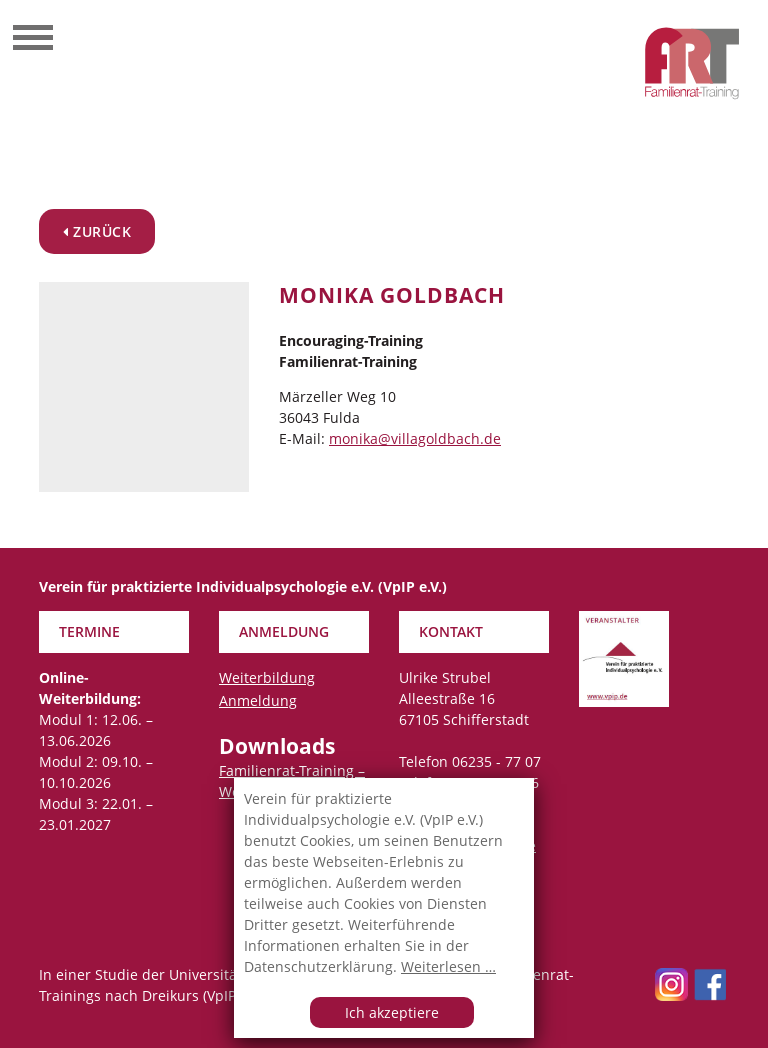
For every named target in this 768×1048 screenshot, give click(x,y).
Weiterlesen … (448, 966)
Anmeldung (258, 700)
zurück (97, 231)
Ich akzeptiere (392, 1012)
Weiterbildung (267, 677)
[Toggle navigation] (33, 40)
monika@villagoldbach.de (415, 438)
